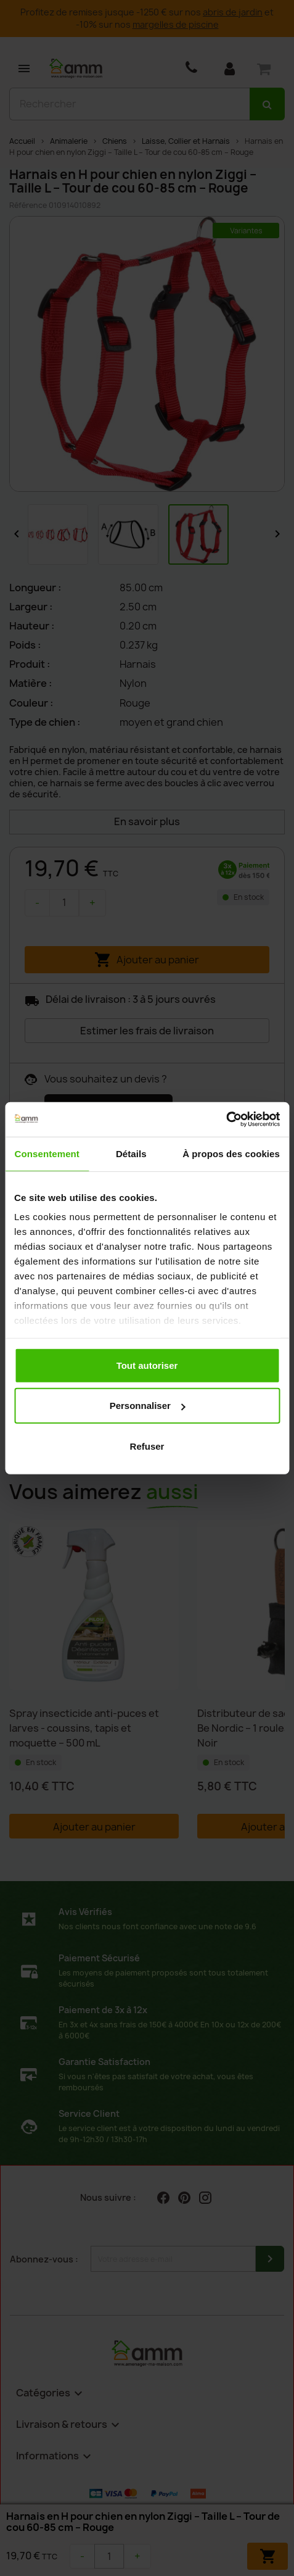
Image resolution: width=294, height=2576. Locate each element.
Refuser (147, 1445)
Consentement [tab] (47, 1153)
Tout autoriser (147, 1365)
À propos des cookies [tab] (231, 1153)
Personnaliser (148, 1405)
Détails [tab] (131, 1153)
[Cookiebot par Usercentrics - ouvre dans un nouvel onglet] (226, 1119)
